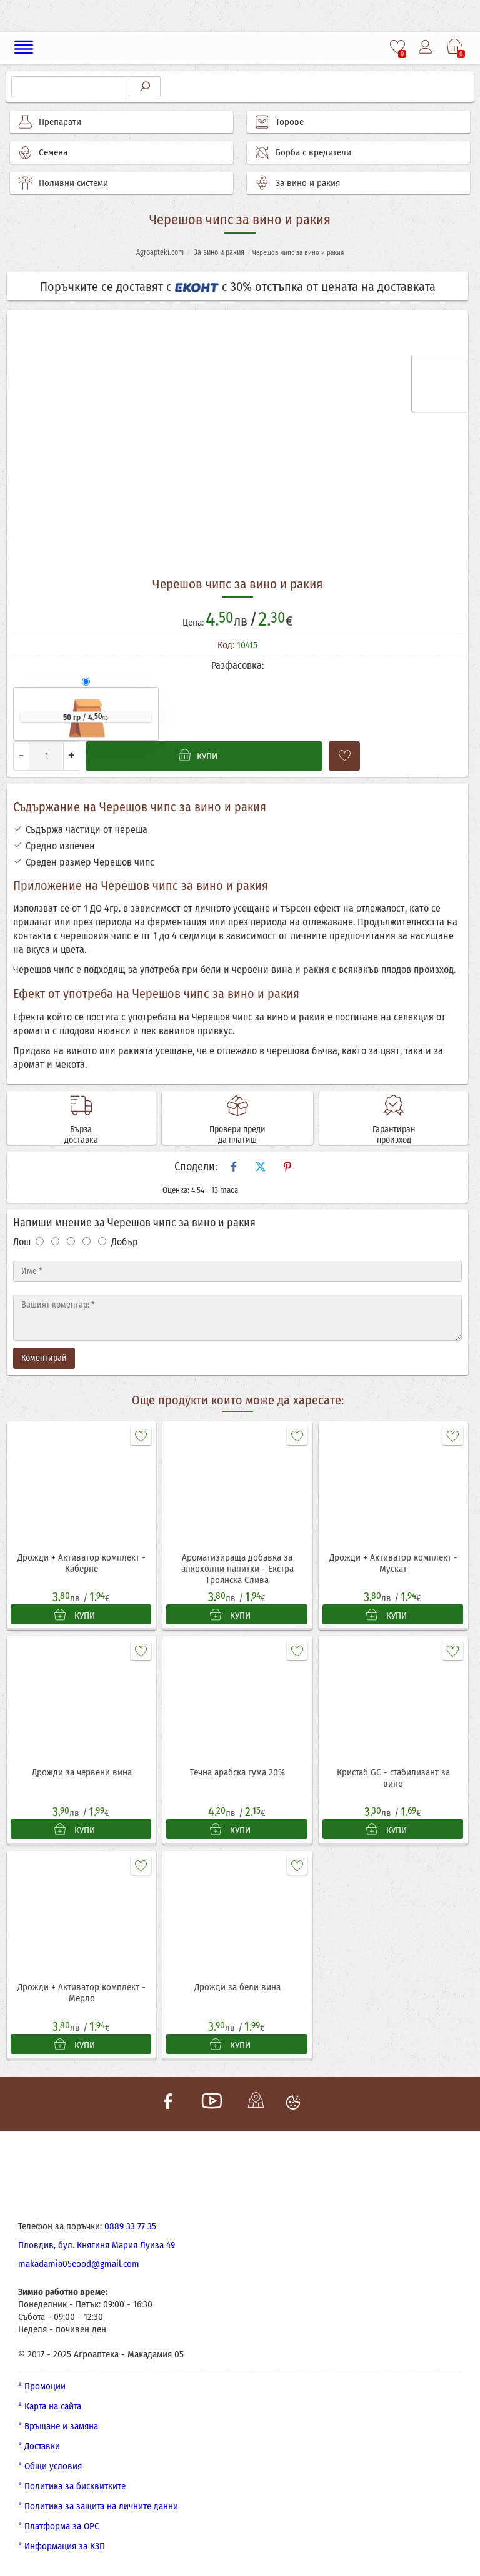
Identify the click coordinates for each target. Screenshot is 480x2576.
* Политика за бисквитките (72, 2486)
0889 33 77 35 (130, 2226)
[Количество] (46, 756)
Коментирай (44, 1358)
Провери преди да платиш (237, 1134)
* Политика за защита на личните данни (98, 2506)
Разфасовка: (237, 665)
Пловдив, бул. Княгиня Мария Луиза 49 (96, 2245)
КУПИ (74, 1615)
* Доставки (39, 2446)
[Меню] (24, 47)
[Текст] (237, 1318)
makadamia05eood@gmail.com (78, 2263)
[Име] (237, 1271)
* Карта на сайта (49, 2406)
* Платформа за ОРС (58, 2526)
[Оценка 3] (71, 1241)
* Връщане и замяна (58, 2426)
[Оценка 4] (86, 1241)
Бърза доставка (81, 1134)
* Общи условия (50, 2466)
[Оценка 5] (102, 1241)
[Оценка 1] (40, 1241)
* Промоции (42, 2386)
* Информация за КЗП (61, 2546)
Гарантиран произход (393, 1134)
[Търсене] (70, 86)
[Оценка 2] (55, 1241)
